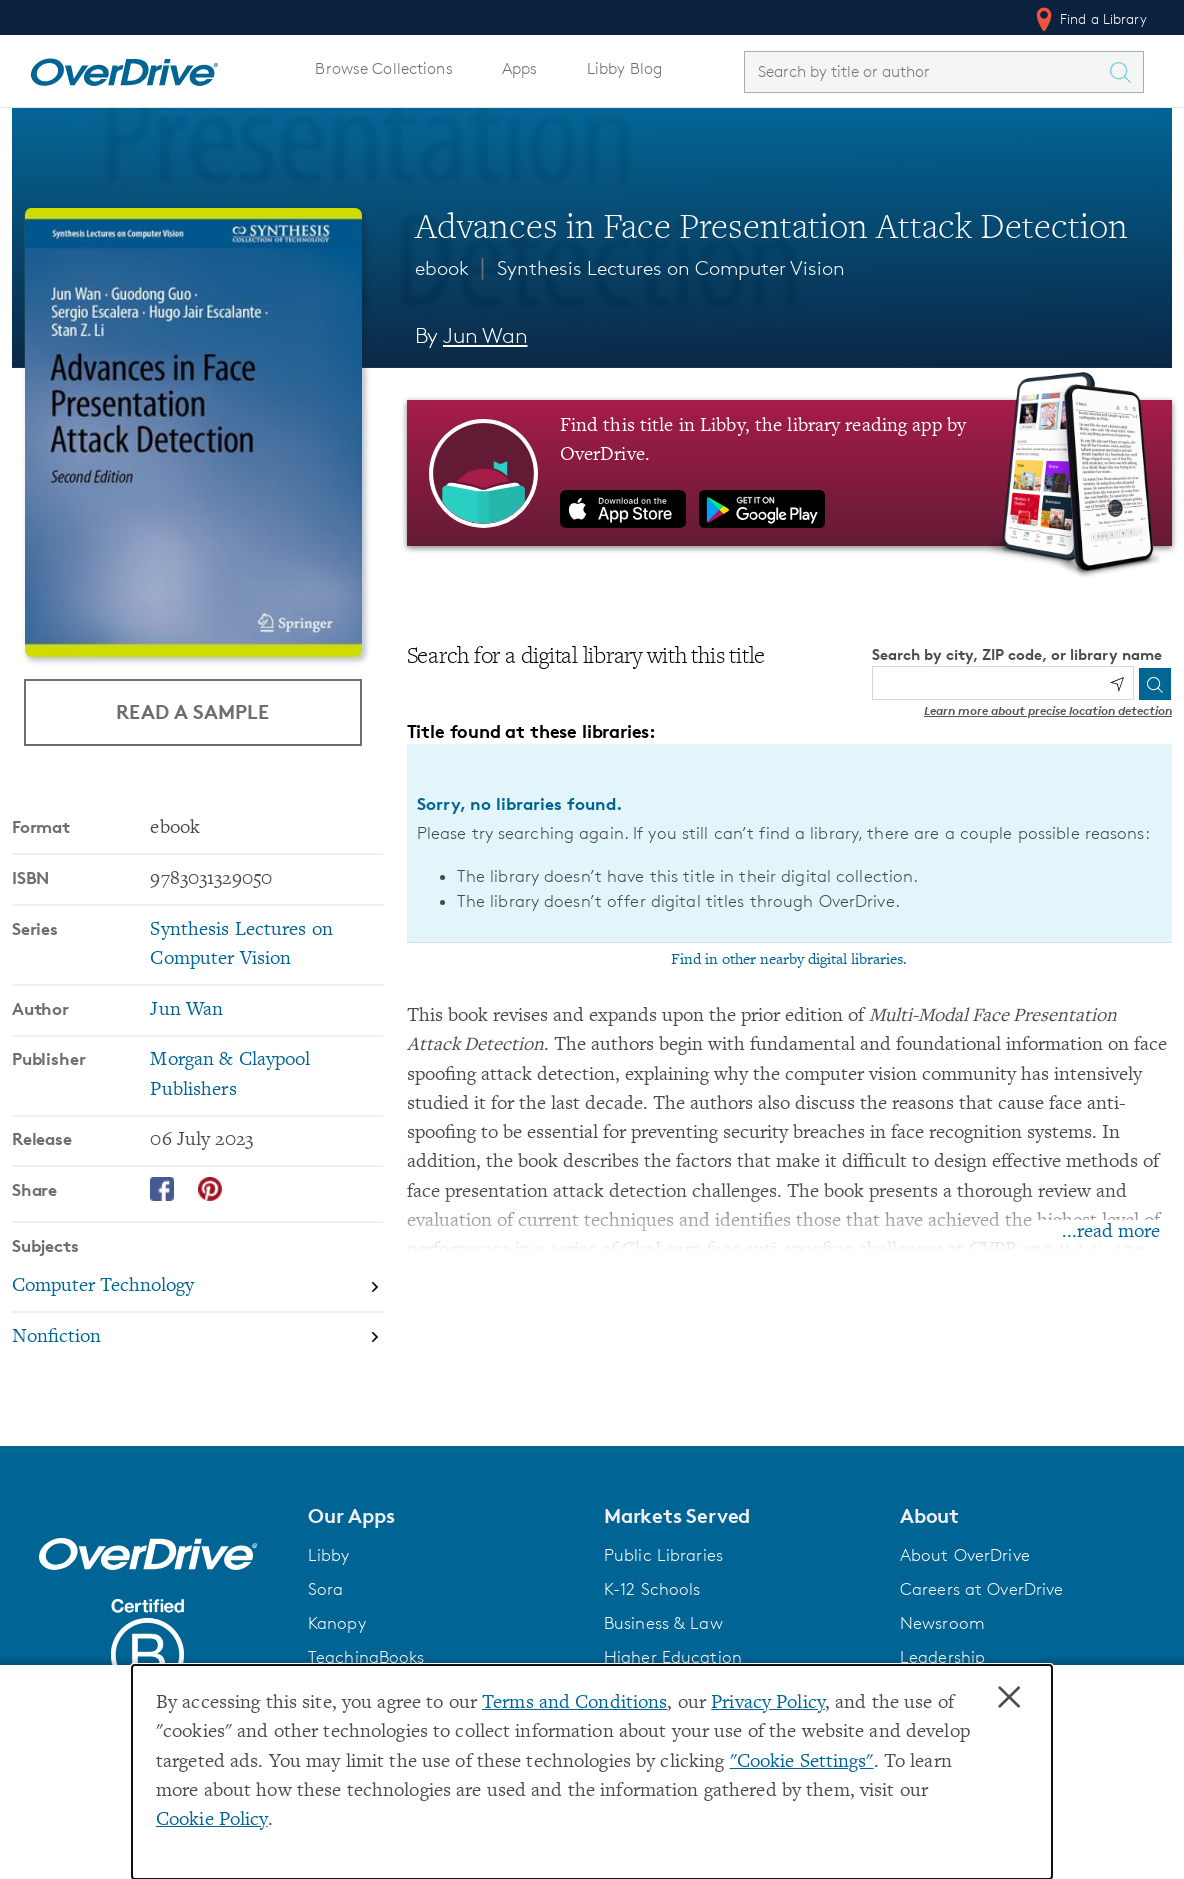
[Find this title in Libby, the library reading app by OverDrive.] (789, 473)
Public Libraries (663, 1555)
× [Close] (1009, 1698)
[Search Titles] (1125, 72)
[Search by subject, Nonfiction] (197, 1337)
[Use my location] (1117, 684)
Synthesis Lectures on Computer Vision (671, 268)
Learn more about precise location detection (1048, 710)
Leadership (942, 1657)
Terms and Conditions (574, 1703)
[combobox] (926, 71)
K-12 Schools (652, 1589)
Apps (520, 68)
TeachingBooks (366, 1657)
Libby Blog (624, 68)
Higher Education (673, 1657)
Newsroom (942, 1623)
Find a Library (1089, 19)
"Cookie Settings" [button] (802, 1762)
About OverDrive (965, 1555)
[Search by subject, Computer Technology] (197, 1287)
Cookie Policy (212, 1820)
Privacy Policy (768, 1703)
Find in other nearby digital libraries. (789, 960)
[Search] (1155, 684)
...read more (1111, 1232)
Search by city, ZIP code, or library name (1017, 654)
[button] (444, 1516)
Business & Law (663, 1623)
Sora (326, 1589)
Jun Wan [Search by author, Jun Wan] (485, 335)
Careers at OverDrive (981, 1589)
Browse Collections (383, 68)
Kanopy (337, 1623)
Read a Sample (192, 711)
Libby (329, 1555)
